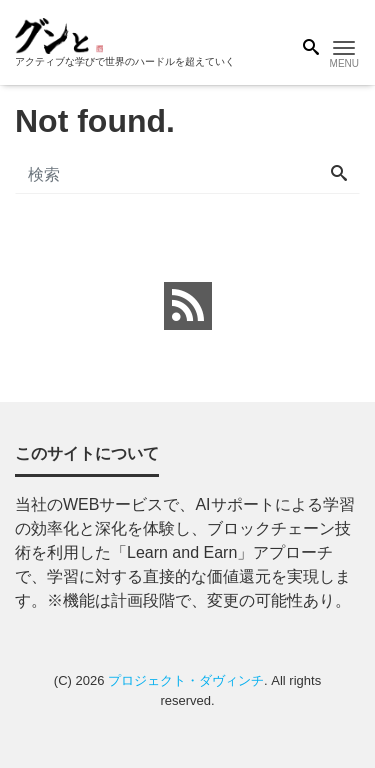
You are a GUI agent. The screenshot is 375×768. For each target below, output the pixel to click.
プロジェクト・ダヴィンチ (186, 680)
